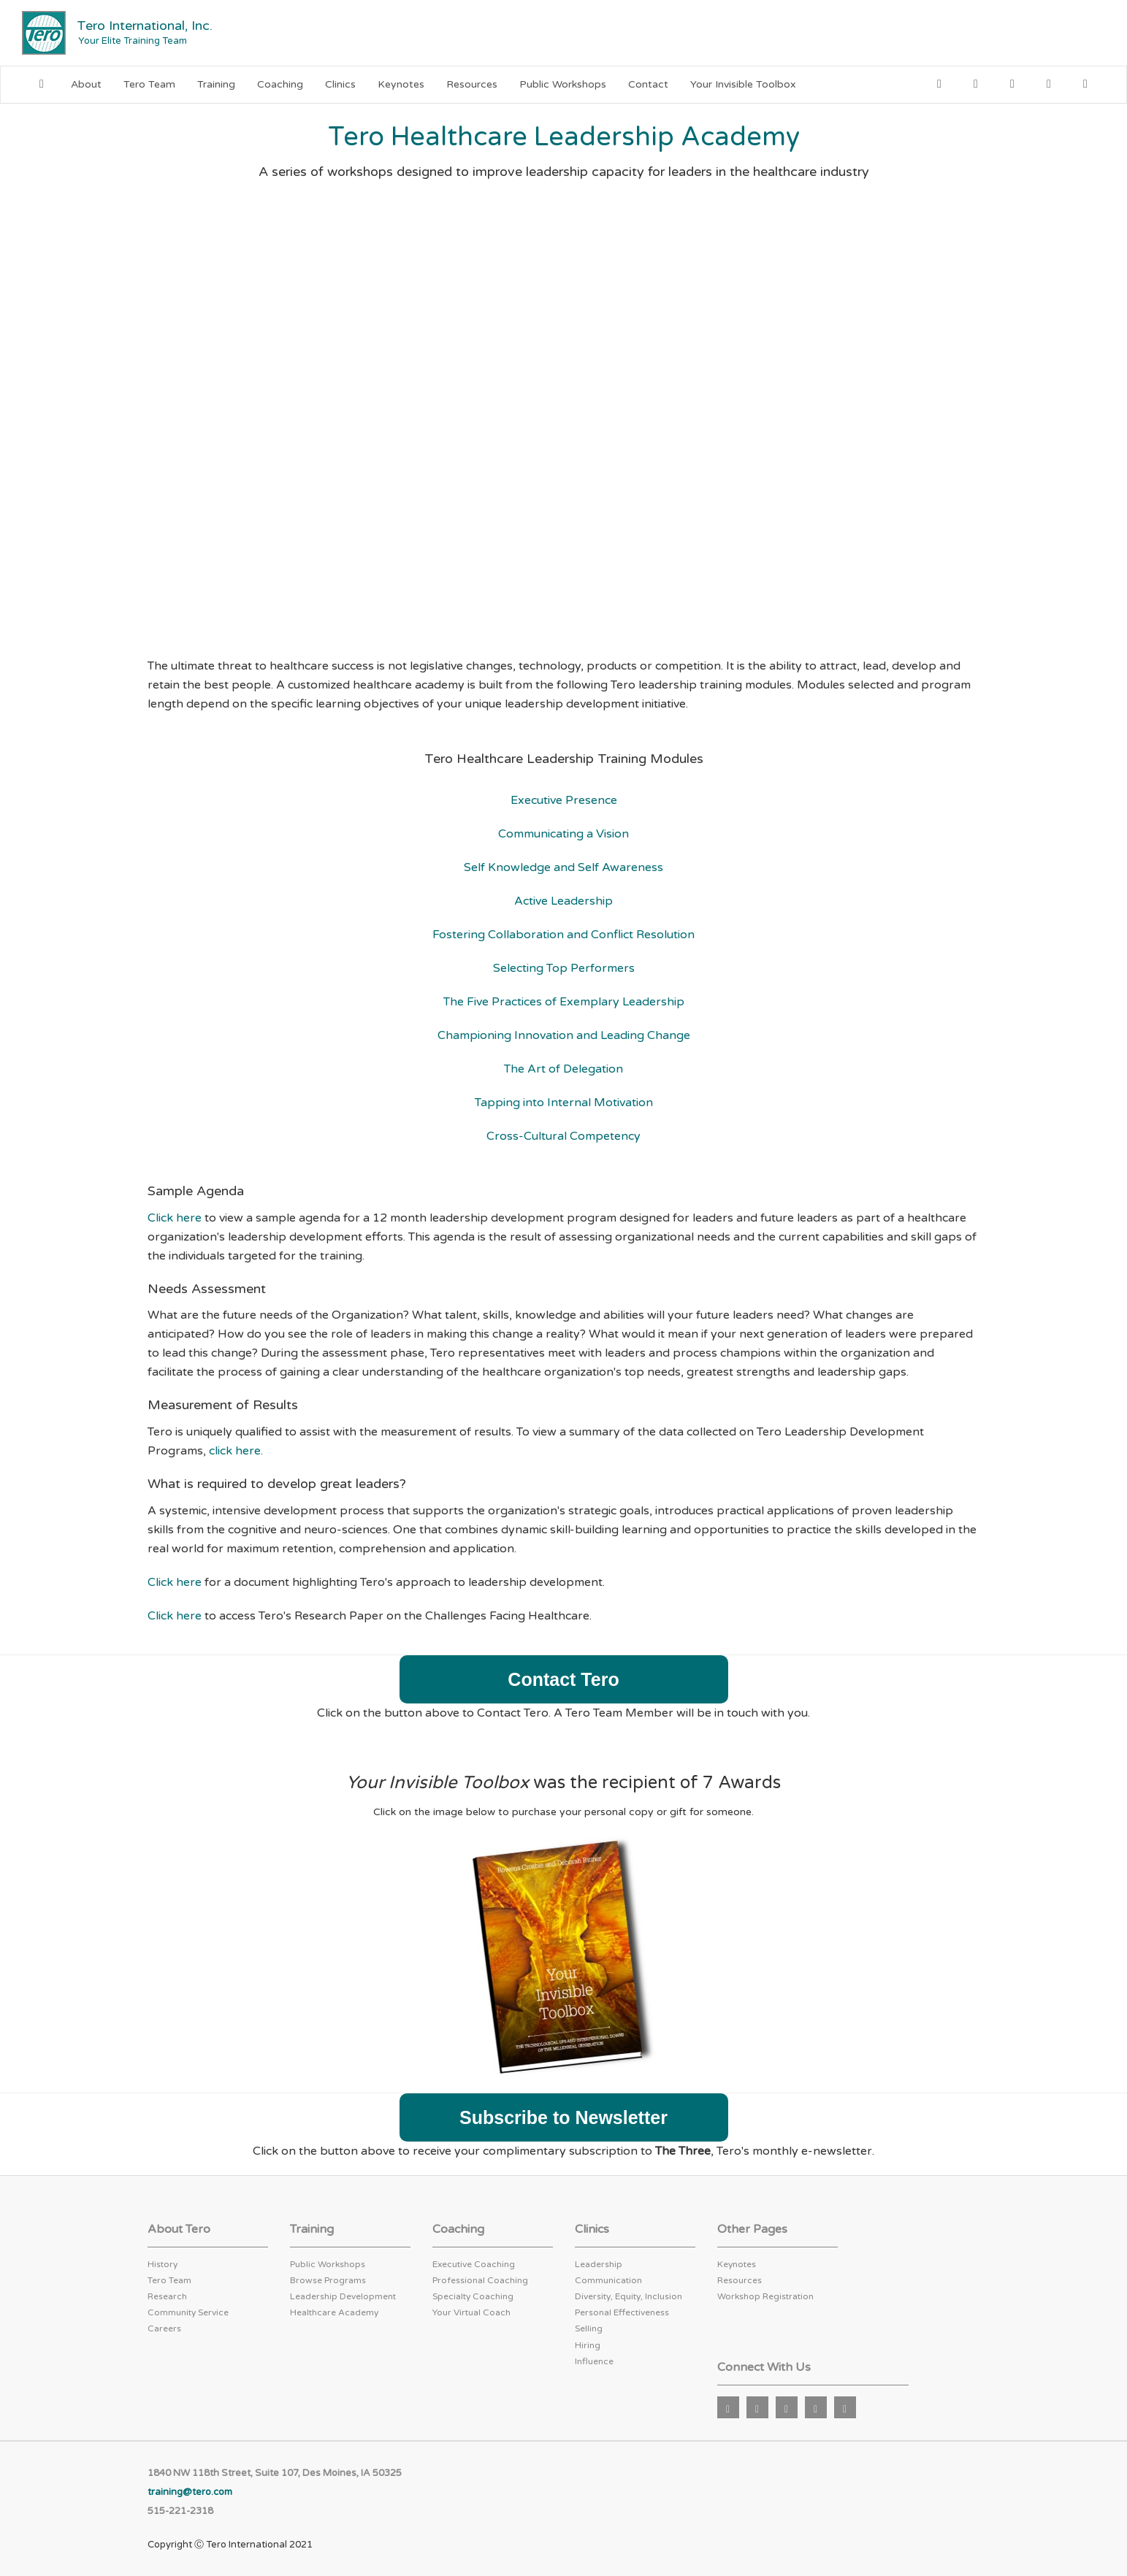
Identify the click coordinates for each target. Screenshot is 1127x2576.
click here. (236, 1451)
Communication (608, 2280)
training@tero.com (190, 2492)
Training (216, 84)
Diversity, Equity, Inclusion (628, 2296)
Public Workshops (562, 84)
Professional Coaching (480, 2280)
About (86, 84)
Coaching (280, 84)
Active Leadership (563, 901)
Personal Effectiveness (622, 2312)
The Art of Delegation (563, 1069)
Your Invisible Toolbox (743, 84)
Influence (594, 2361)
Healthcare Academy (334, 2312)
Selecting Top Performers (564, 968)
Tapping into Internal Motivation (564, 1102)
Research (167, 2296)
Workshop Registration (765, 2296)
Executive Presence (564, 800)
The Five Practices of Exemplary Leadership (563, 1001)
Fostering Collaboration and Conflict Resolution (563, 934)
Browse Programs (328, 2280)
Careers (164, 2328)
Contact (648, 84)
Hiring (587, 2345)
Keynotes (401, 84)
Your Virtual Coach (471, 2312)
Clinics (340, 84)
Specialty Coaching (472, 2296)
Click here (175, 1218)
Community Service (188, 2312)
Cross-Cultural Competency (563, 1136)
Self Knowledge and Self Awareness (563, 867)
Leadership (598, 2264)
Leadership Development (343, 2296)
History (162, 2264)
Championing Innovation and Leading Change (564, 1035)
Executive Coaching (473, 2264)
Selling (589, 2328)
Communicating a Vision (563, 834)
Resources (471, 84)
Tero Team (149, 84)
